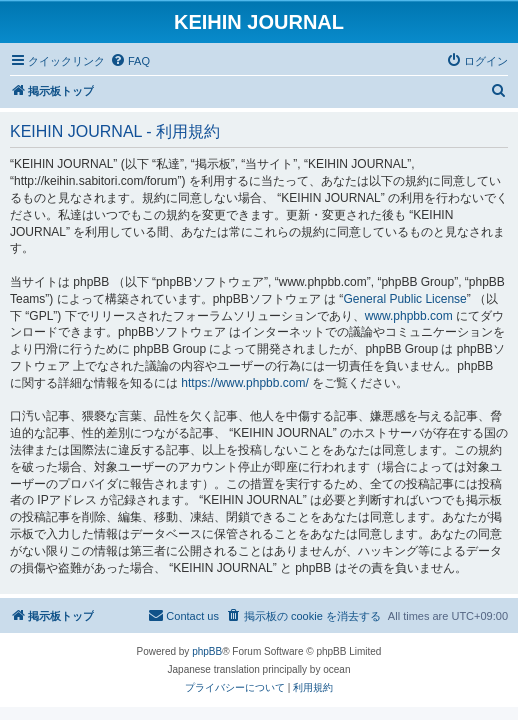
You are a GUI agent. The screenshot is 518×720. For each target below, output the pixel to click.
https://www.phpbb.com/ (244, 383)
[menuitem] (130, 61)
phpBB (207, 651)
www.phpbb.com (409, 316)
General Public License (404, 299)
